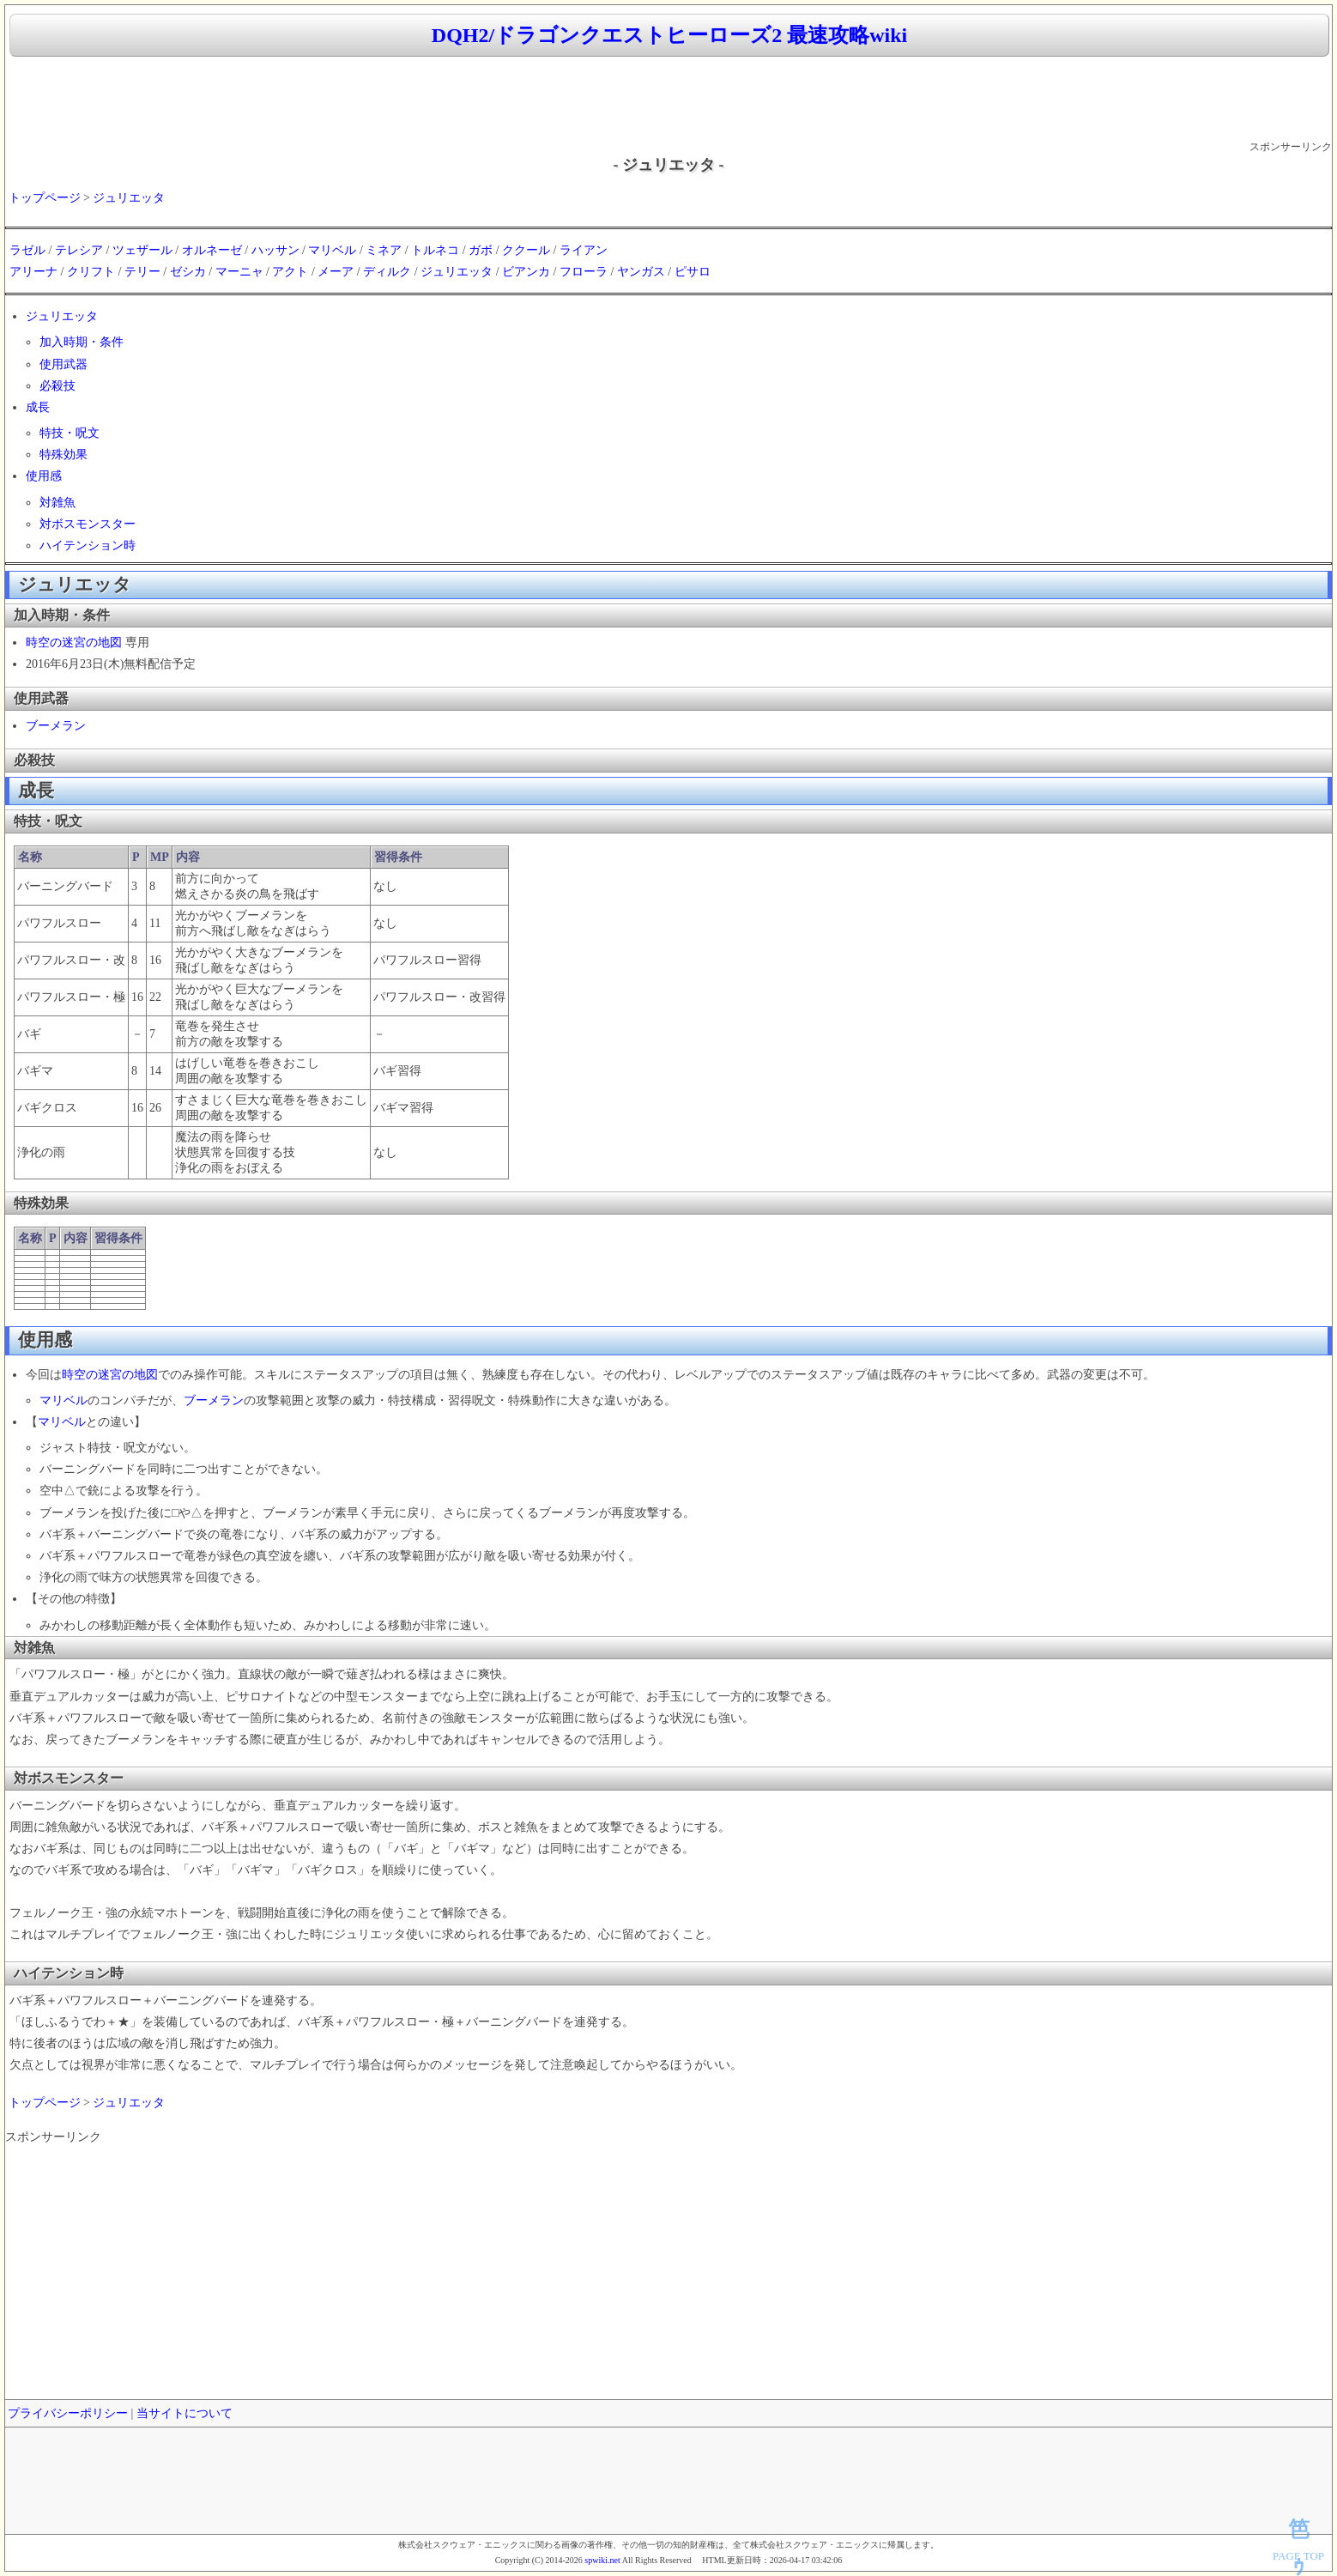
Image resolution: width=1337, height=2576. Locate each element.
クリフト (91, 271)
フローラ (584, 271)
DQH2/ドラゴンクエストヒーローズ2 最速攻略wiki (669, 35)
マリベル (332, 250)
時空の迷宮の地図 (74, 642)
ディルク (387, 271)
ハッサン (275, 250)
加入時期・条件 (81, 342)
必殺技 (57, 385)
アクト (290, 271)
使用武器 (63, 364)
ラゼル (27, 250)
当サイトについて (184, 2413)
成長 (38, 407)
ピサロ (693, 271)
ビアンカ (526, 271)
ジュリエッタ (129, 197)
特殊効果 (63, 454)
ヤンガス (641, 271)
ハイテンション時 (87, 545)
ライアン (584, 250)
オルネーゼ (212, 250)
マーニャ (239, 271)
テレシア (79, 250)
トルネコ (435, 250)
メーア (336, 271)
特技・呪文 (69, 433)
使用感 (44, 476)
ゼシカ (188, 271)
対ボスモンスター (87, 524)
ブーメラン (56, 725)
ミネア (384, 250)
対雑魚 (57, 502)
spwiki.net (602, 2560)
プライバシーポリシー (68, 2413)
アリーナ (33, 271)
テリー (142, 271)
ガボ (481, 250)
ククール (526, 250)
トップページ (45, 197)
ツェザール (142, 250)
